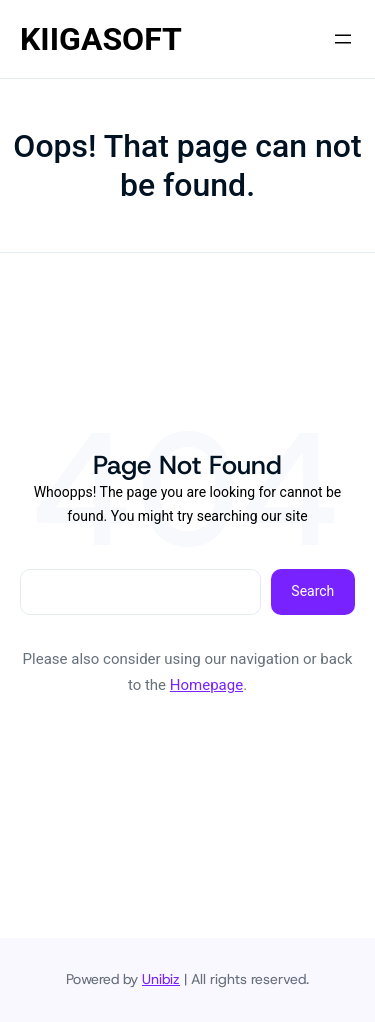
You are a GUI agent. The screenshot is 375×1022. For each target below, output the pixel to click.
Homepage (206, 685)
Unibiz (161, 979)
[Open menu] (343, 39)
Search (312, 591)
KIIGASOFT (101, 39)
